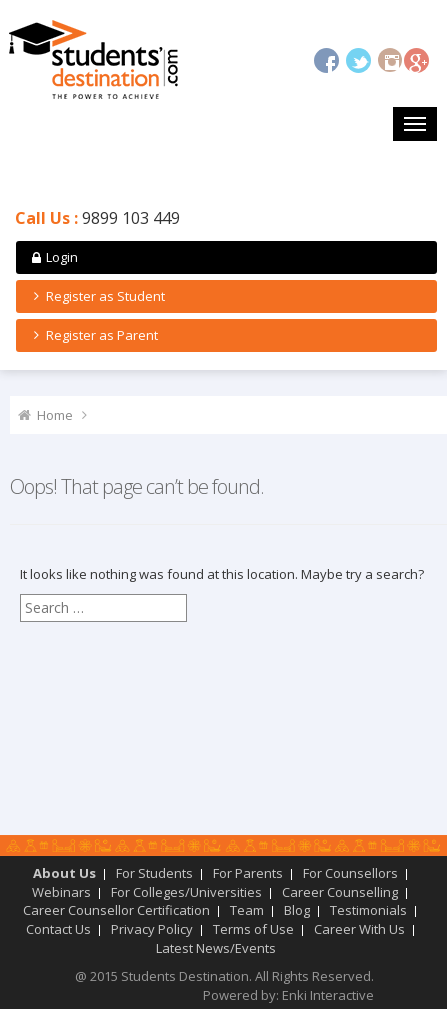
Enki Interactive (328, 995)
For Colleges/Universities (186, 892)
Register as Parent (93, 335)
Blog (297, 910)
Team (247, 910)
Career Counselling (340, 892)
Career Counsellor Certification (116, 910)
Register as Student (96, 296)
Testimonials (368, 910)
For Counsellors (350, 873)
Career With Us (359, 929)
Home (55, 415)
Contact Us (58, 929)
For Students (154, 873)
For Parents (248, 873)
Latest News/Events (216, 948)
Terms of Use (253, 929)
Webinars (61, 892)
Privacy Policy (152, 929)
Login (53, 257)
